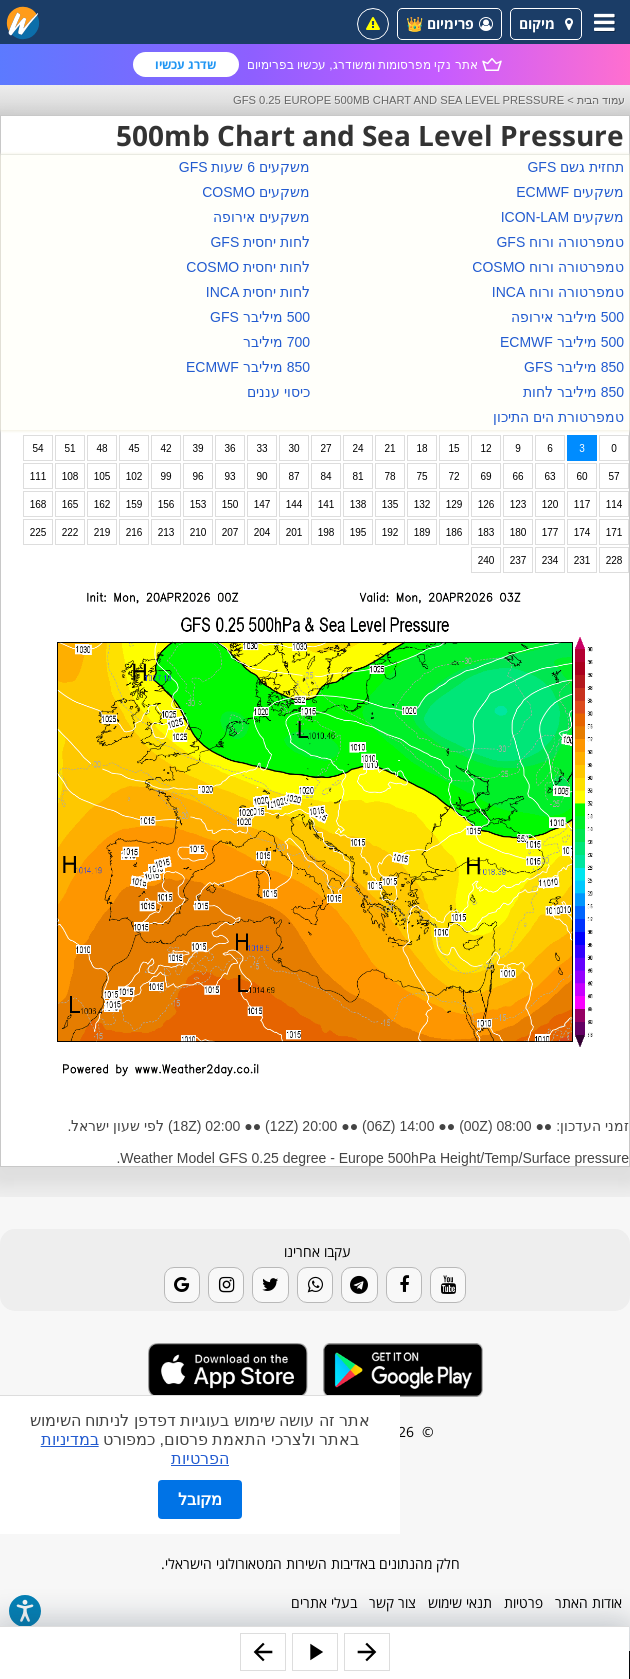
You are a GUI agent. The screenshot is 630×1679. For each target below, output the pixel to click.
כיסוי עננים (278, 392)
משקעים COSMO (256, 192)
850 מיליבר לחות (573, 392)
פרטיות (523, 1602)
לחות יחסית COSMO (248, 267)
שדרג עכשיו (185, 64)
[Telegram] (359, 1285)
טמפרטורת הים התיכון (558, 417)
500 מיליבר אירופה (567, 317)
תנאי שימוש (460, 1602)
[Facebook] (404, 1285)
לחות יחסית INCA (258, 292)
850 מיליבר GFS (574, 367)
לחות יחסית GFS (260, 242)
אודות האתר (588, 1602)
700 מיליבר (276, 342)
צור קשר (392, 1602)
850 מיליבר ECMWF (248, 367)
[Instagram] (226, 1285)
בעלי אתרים (324, 1602)
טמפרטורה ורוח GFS (560, 242)
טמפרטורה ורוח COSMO (548, 267)
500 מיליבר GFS (260, 317)
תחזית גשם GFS (575, 167)
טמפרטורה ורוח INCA (558, 292)
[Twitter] (270, 1285)
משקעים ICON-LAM (562, 217)
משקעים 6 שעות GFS (244, 167)
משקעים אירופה (261, 217)
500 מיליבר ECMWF (562, 342)
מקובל (200, 1499)
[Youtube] (448, 1285)
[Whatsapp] (315, 1285)
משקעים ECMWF (570, 192)
